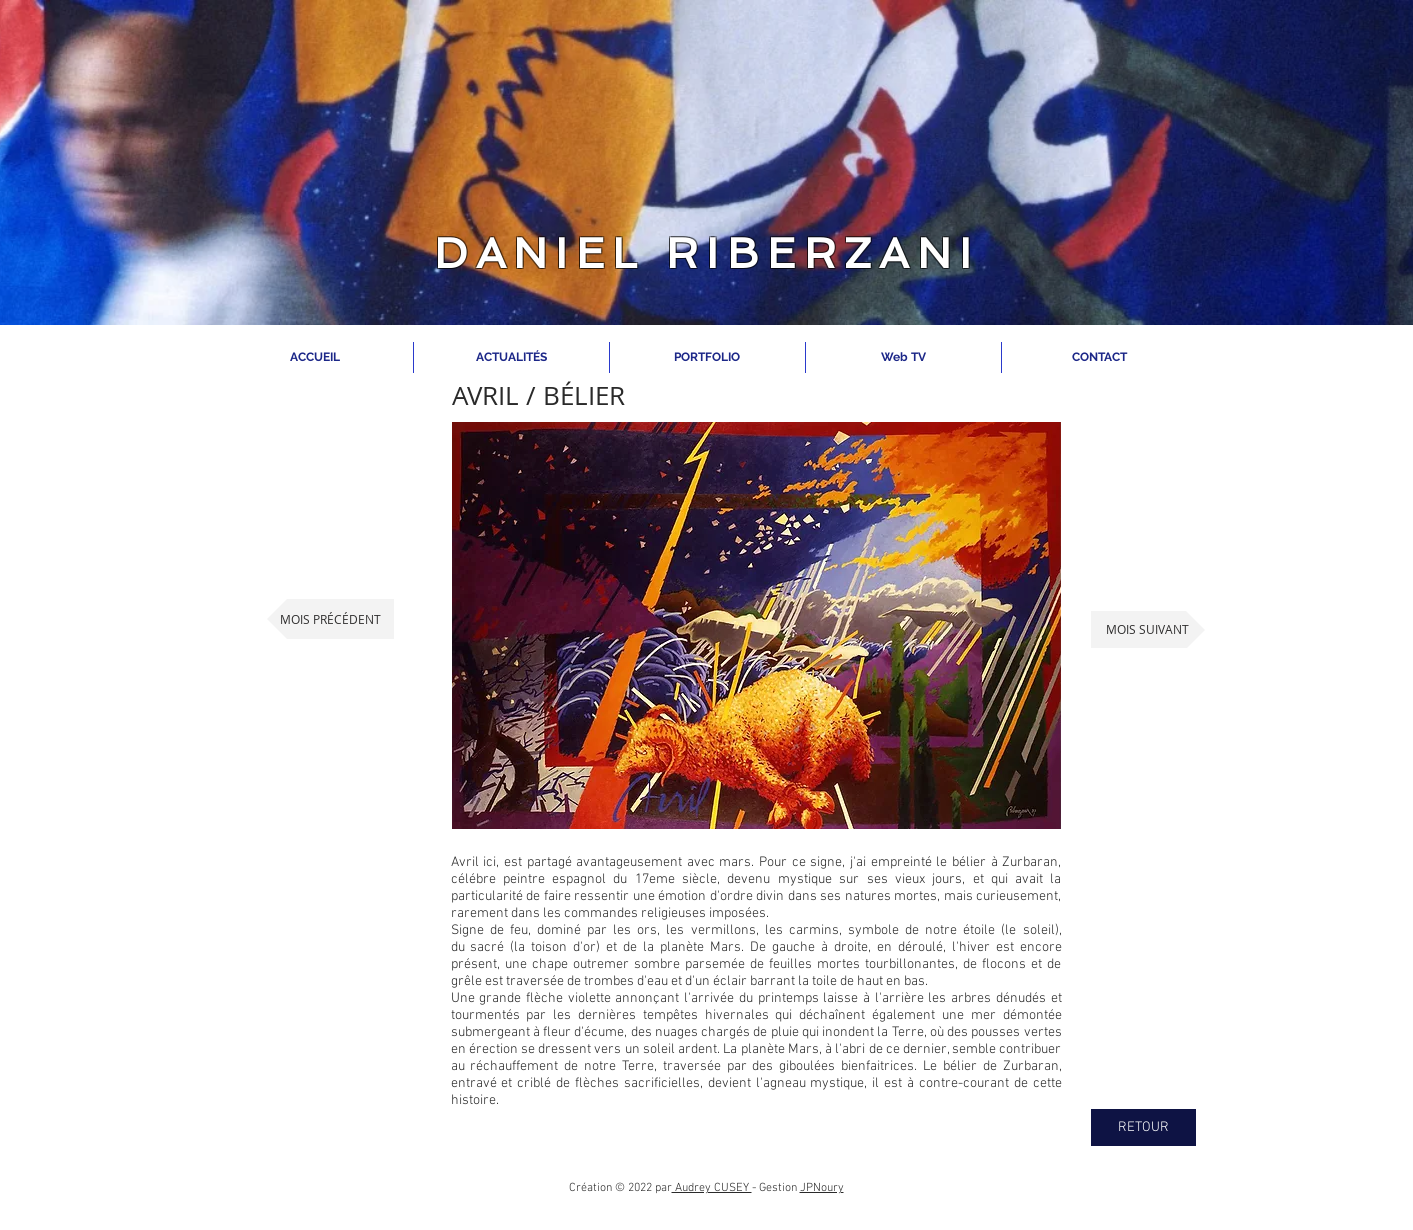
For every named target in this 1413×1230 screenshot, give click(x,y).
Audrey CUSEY (712, 1188)
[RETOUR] (1143, 1127)
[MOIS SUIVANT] (1148, 629)
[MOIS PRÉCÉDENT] (330, 619)
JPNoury (822, 1188)
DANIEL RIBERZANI (706, 253)
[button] (757, 625)
